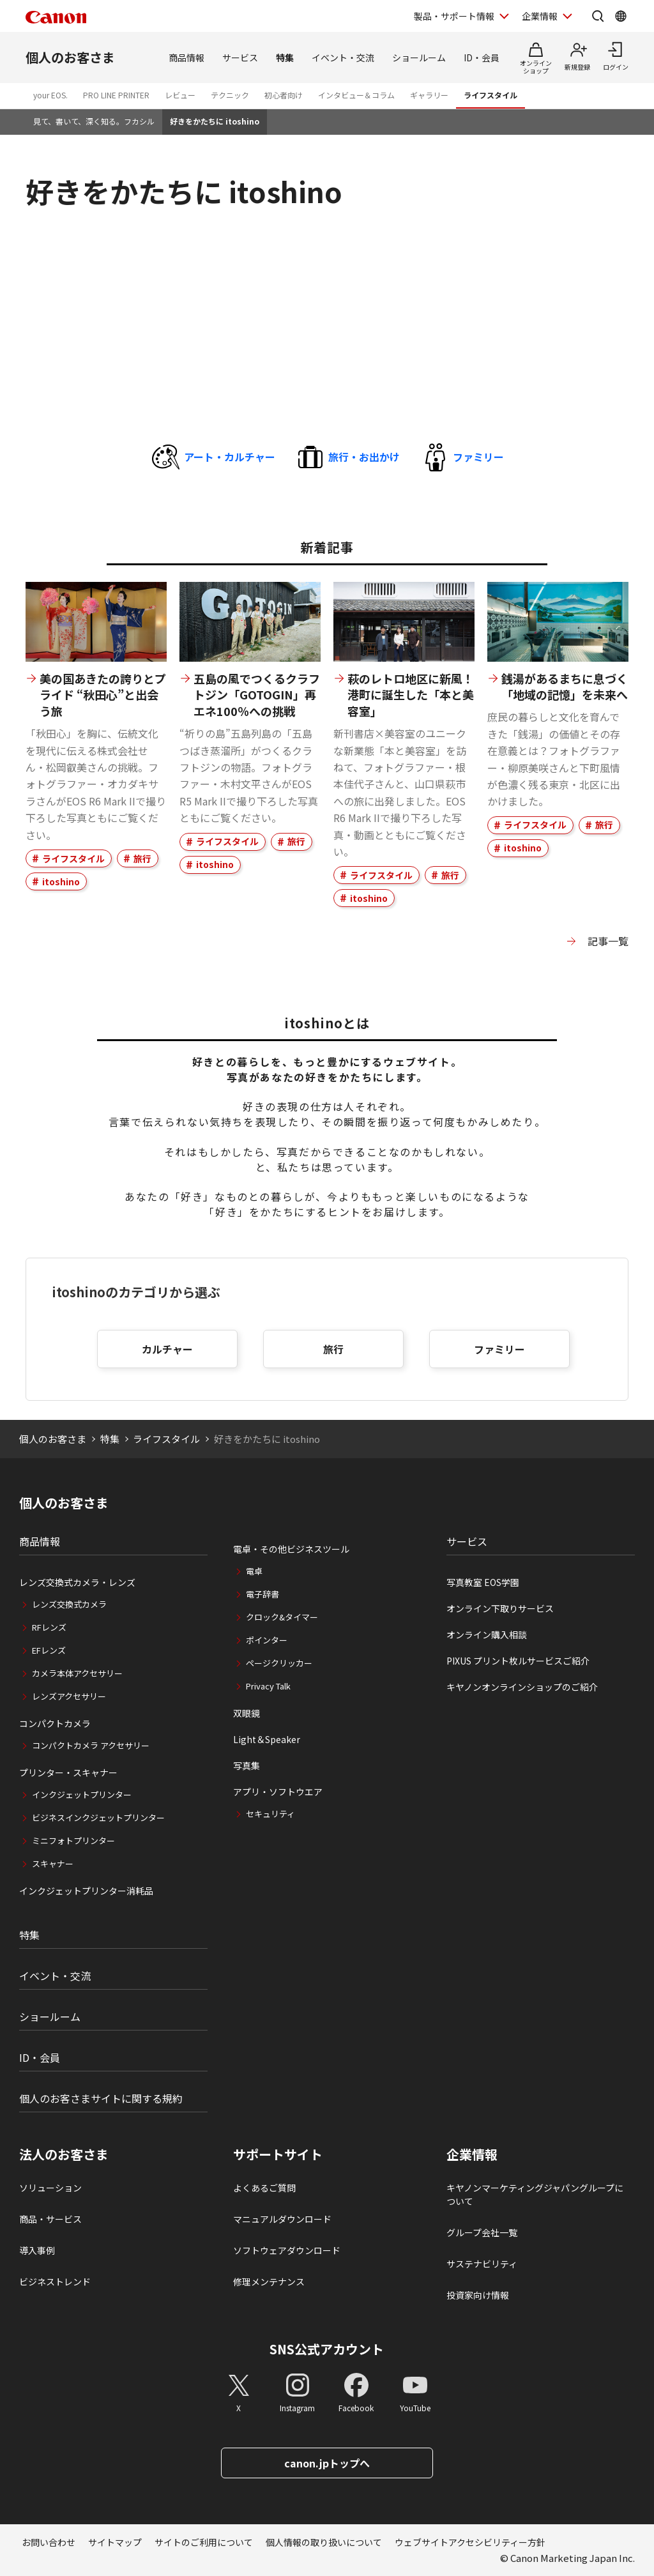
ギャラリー (429, 94)
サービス (240, 57)
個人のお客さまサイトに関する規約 (101, 2098)
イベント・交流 (343, 57)
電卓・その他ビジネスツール (291, 1549)
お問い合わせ (48, 2542)
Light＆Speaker (266, 1739)
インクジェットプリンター (82, 1794)
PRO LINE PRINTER (116, 94)
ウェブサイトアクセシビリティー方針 (470, 2542)
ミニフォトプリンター (73, 1840)
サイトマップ (115, 2542)
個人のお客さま (70, 57)
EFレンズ (49, 1650)
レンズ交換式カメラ (69, 1604)
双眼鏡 (246, 1713)
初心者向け (283, 94)
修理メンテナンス (269, 2281)
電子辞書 (262, 1594)
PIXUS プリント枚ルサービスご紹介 (517, 1660)
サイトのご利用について (204, 2542)
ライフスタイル (490, 94)
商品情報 (186, 57)
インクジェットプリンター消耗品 (86, 1890)
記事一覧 (608, 941)
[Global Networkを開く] (620, 16)
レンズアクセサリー (69, 1696)
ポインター (266, 1640)
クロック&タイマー (282, 1617)
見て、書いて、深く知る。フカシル (94, 121)
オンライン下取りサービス (500, 1608)
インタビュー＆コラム (356, 94)
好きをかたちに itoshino (214, 121)
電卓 (254, 1571)
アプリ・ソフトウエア (278, 1791)
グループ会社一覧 (481, 2232)
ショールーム (419, 57)
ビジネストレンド (55, 2281)
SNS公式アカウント (327, 2349)
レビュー (180, 94)
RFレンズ (49, 1627)
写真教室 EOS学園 (482, 1582)
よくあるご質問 (264, 2187)
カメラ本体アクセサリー (77, 1673)
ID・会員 (481, 57)
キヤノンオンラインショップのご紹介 (522, 1686)
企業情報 (472, 2154)
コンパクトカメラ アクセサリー (90, 1745)
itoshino (61, 881)
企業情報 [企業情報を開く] (540, 16)
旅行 (142, 858)
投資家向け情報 (477, 2295)
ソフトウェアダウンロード (286, 2250)
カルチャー (167, 1349)
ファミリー (499, 1349)
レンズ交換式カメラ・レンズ (77, 1582)
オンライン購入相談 (486, 1634)
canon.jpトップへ (327, 2463)
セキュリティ (270, 1814)
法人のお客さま (64, 2154)
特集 (285, 57)
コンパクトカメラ (55, 1723)
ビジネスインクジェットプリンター (98, 1817)
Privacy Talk (268, 1686)
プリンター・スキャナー (68, 1772)
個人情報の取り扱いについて (324, 2542)
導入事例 (37, 2250)
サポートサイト (278, 2154)
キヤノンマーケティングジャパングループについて (534, 2194)
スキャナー (52, 1863)
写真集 (246, 1765)
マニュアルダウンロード (282, 2219)
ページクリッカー (279, 1663)
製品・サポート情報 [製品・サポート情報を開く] (454, 16)
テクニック (230, 94)
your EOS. (50, 94)
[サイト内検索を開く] (597, 16)
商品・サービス (50, 2219)
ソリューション (50, 2187)
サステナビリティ (481, 2263)
